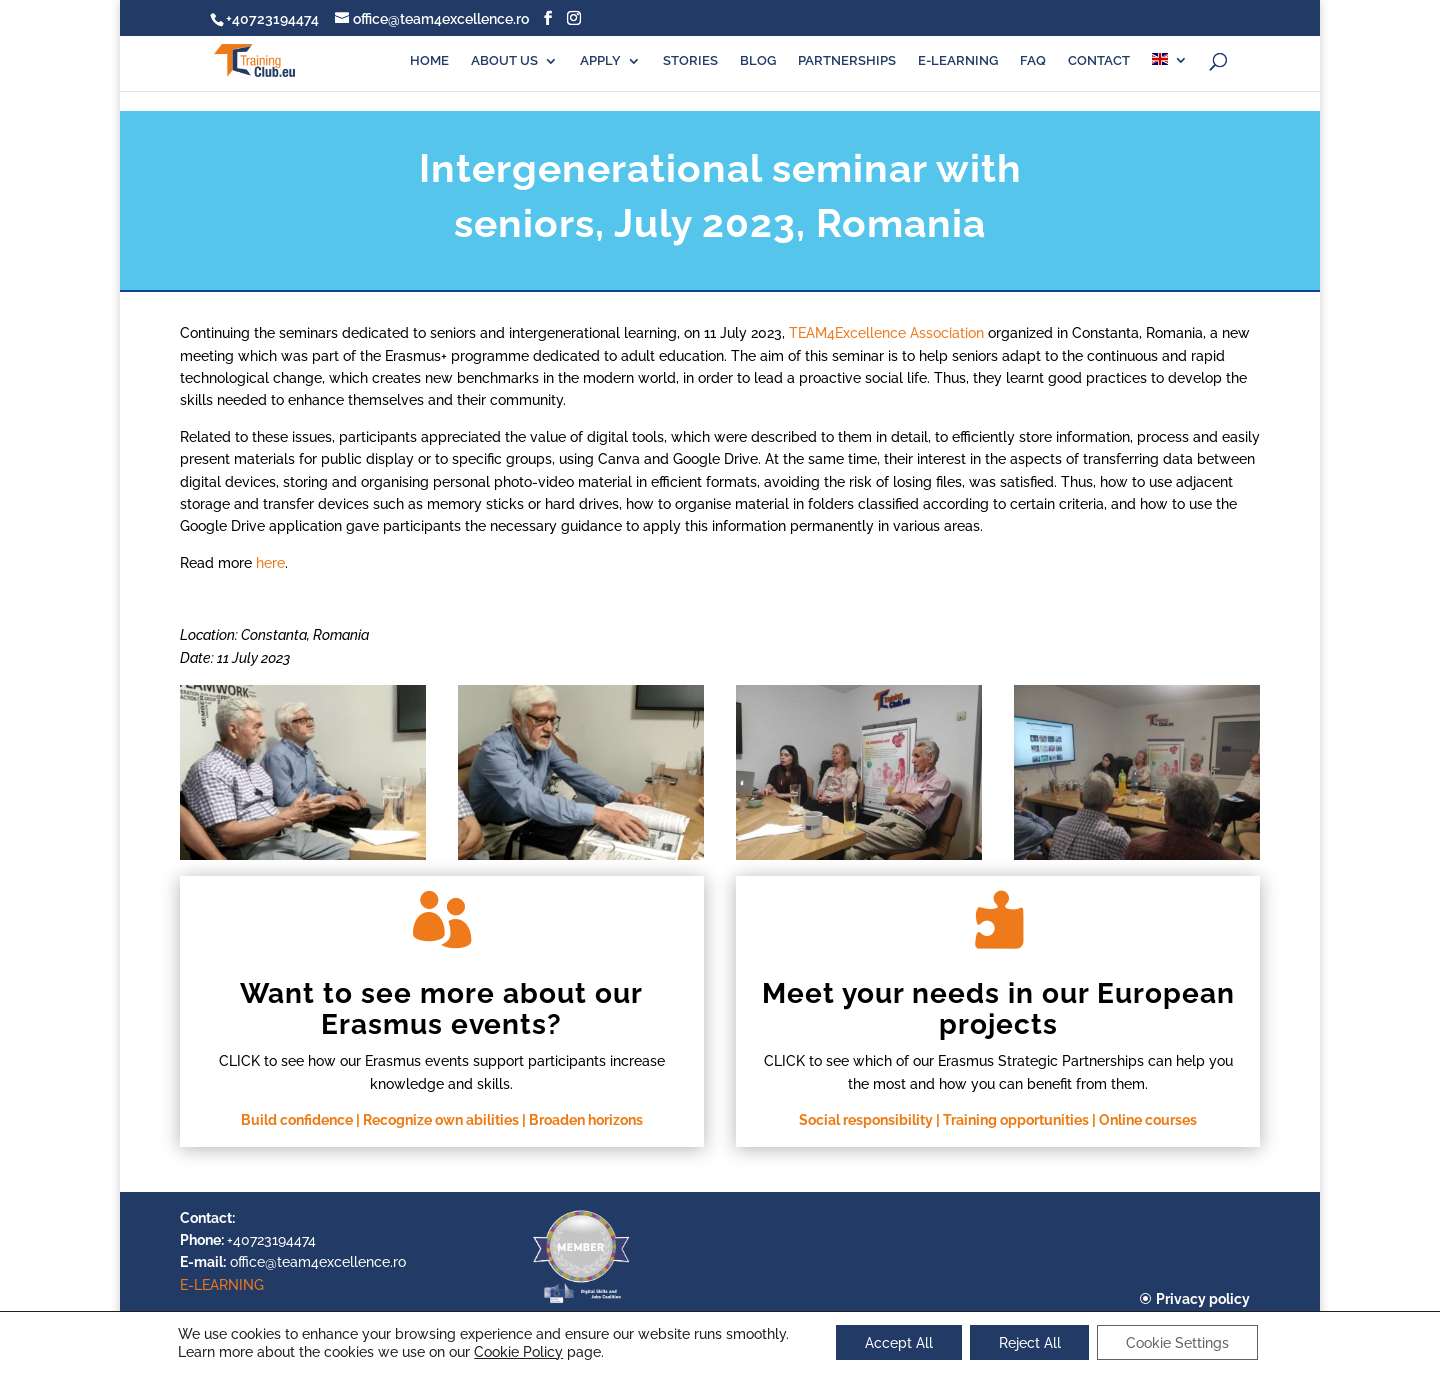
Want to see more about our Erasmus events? (441, 1009)
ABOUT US (504, 61)
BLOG (758, 61)
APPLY (600, 61)
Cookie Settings (1180, 1342)
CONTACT (1099, 61)
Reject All (1030, 1342)
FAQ (1033, 61)
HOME (429, 61)
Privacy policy (1203, 1299)
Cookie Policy (514, 1351)
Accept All (897, 1342)
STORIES (690, 61)
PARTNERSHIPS (847, 61)
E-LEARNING (958, 61)
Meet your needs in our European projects (998, 1009)
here (270, 563)
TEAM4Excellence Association (886, 333)
